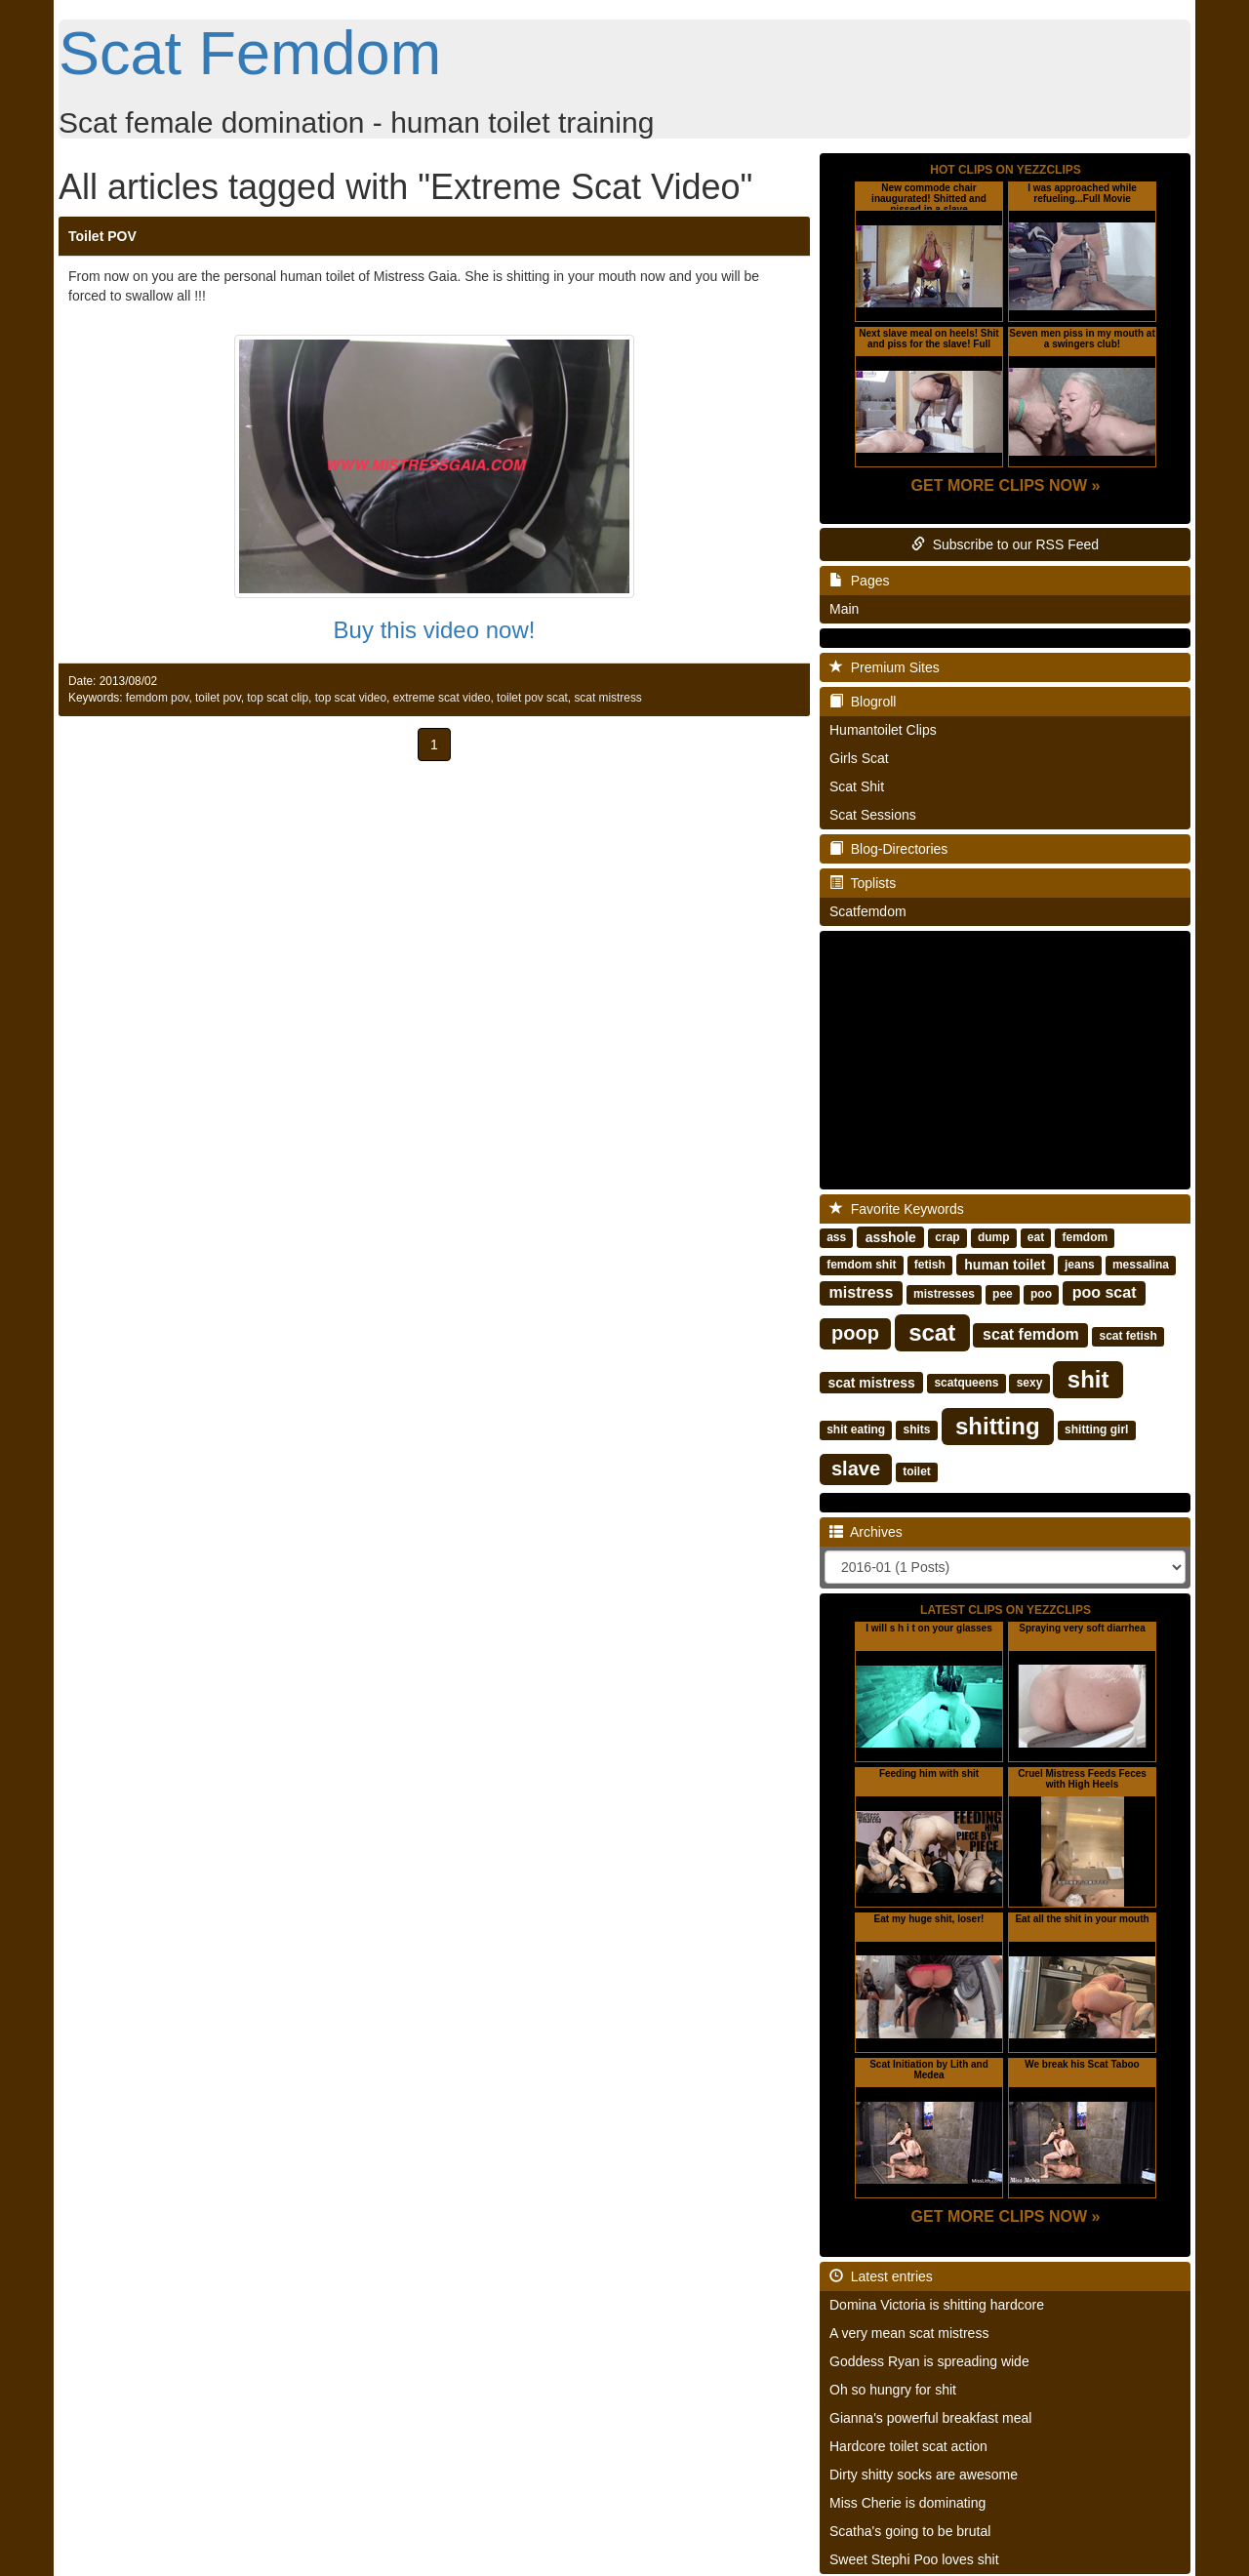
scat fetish (1127, 1336)
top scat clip (277, 697)
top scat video (350, 697)
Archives (866, 1532)
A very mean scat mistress (908, 2333)
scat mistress (607, 697)
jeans (1080, 1264)
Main (844, 609)
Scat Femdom (250, 53)
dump (994, 1237)
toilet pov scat (532, 697)
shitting (997, 1425)
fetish (930, 1264)
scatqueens (966, 1382)
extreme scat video (442, 697)
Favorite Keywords (896, 1209)
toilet (917, 1471)
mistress (861, 1292)
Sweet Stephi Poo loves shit (914, 2559)
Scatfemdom (868, 911)
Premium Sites (884, 667)
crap (947, 1237)
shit (1088, 1378)
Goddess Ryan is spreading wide (929, 2361)
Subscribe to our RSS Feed (1005, 544)
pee (1002, 1294)
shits (916, 1429)
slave (855, 1468)
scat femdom (1031, 1334)
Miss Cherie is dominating (907, 2503)
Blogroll (862, 701)
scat (931, 1331)
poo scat (1104, 1292)
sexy (1030, 1382)
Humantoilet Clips (883, 730)
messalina (1140, 1264)
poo (1041, 1294)
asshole (891, 1236)
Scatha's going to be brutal (909, 2531)
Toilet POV (102, 236)
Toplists (862, 883)
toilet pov (218, 697)
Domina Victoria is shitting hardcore (936, 2305)
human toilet (1004, 1263)
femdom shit (861, 1264)
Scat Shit (856, 786)
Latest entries (881, 2276)
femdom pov (157, 697)
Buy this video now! (435, 630)
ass (836, 1237)
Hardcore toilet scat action (908, 2446)
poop (855, 1333)
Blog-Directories (888, 849)
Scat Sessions (872, 815)
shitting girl (1096, 1429)
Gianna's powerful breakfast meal (930, 2418)
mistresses (944, 1294)
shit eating (855, 1429)
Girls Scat (859, 758)
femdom (1085, 1237)
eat (1035, 1237)
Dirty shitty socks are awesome (923, 2474)
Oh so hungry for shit (892, 2389)
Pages (859, 580)
